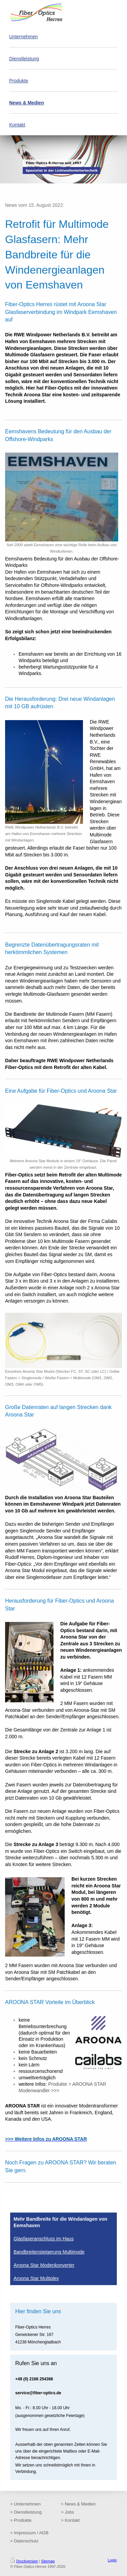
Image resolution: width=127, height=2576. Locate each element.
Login (112, 2560)
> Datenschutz (24, 2540)
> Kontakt (70, 2520)
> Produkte (20, 2520)
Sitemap (48, 2561)
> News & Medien (78, 2503)
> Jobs (67, 2512)
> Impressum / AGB (29, 2532)
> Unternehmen (25, 2503)
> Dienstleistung (26, 2512)
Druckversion (24, 2561)
